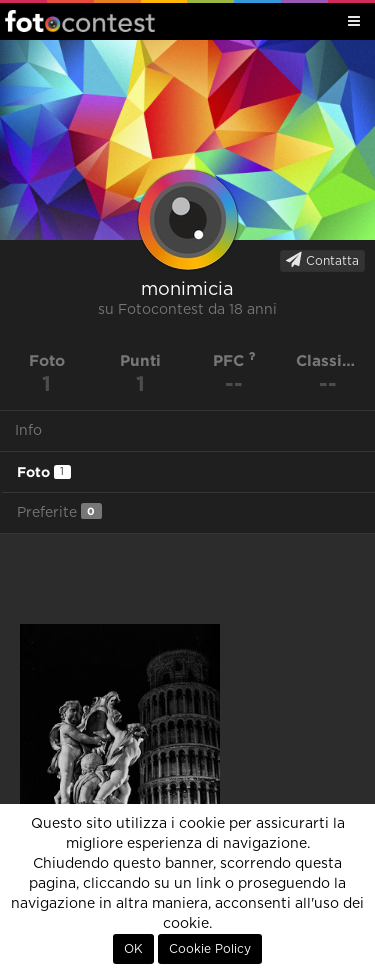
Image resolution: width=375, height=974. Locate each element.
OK (133, 949)
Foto (44, 472)
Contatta (322, 260)
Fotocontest (80, 21)
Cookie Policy (210, 949)
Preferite (59, 511)
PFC (234, 360)
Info (28, 431)
